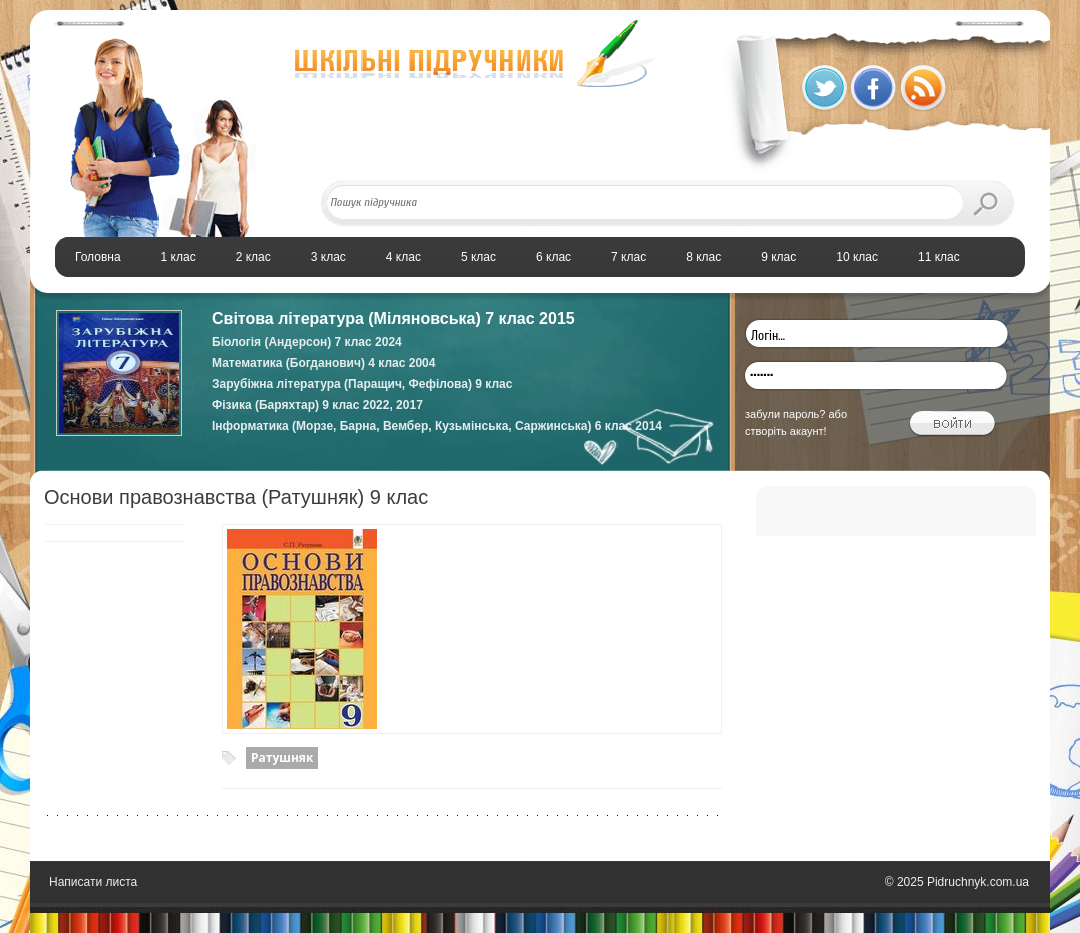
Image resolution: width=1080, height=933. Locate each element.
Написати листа (93, 882)
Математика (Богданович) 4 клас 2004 (323, 363)
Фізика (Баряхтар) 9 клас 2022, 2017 (317, 405)
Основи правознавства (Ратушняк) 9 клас (236, 497)
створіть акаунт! (786, 431)
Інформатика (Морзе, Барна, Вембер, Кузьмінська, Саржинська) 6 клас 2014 (437, 426)
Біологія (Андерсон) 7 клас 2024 (307, 342)
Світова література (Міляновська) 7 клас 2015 (393, 318)
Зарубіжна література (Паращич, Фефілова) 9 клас (362, 384)
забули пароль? (785, 414)
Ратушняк (282, 757)
